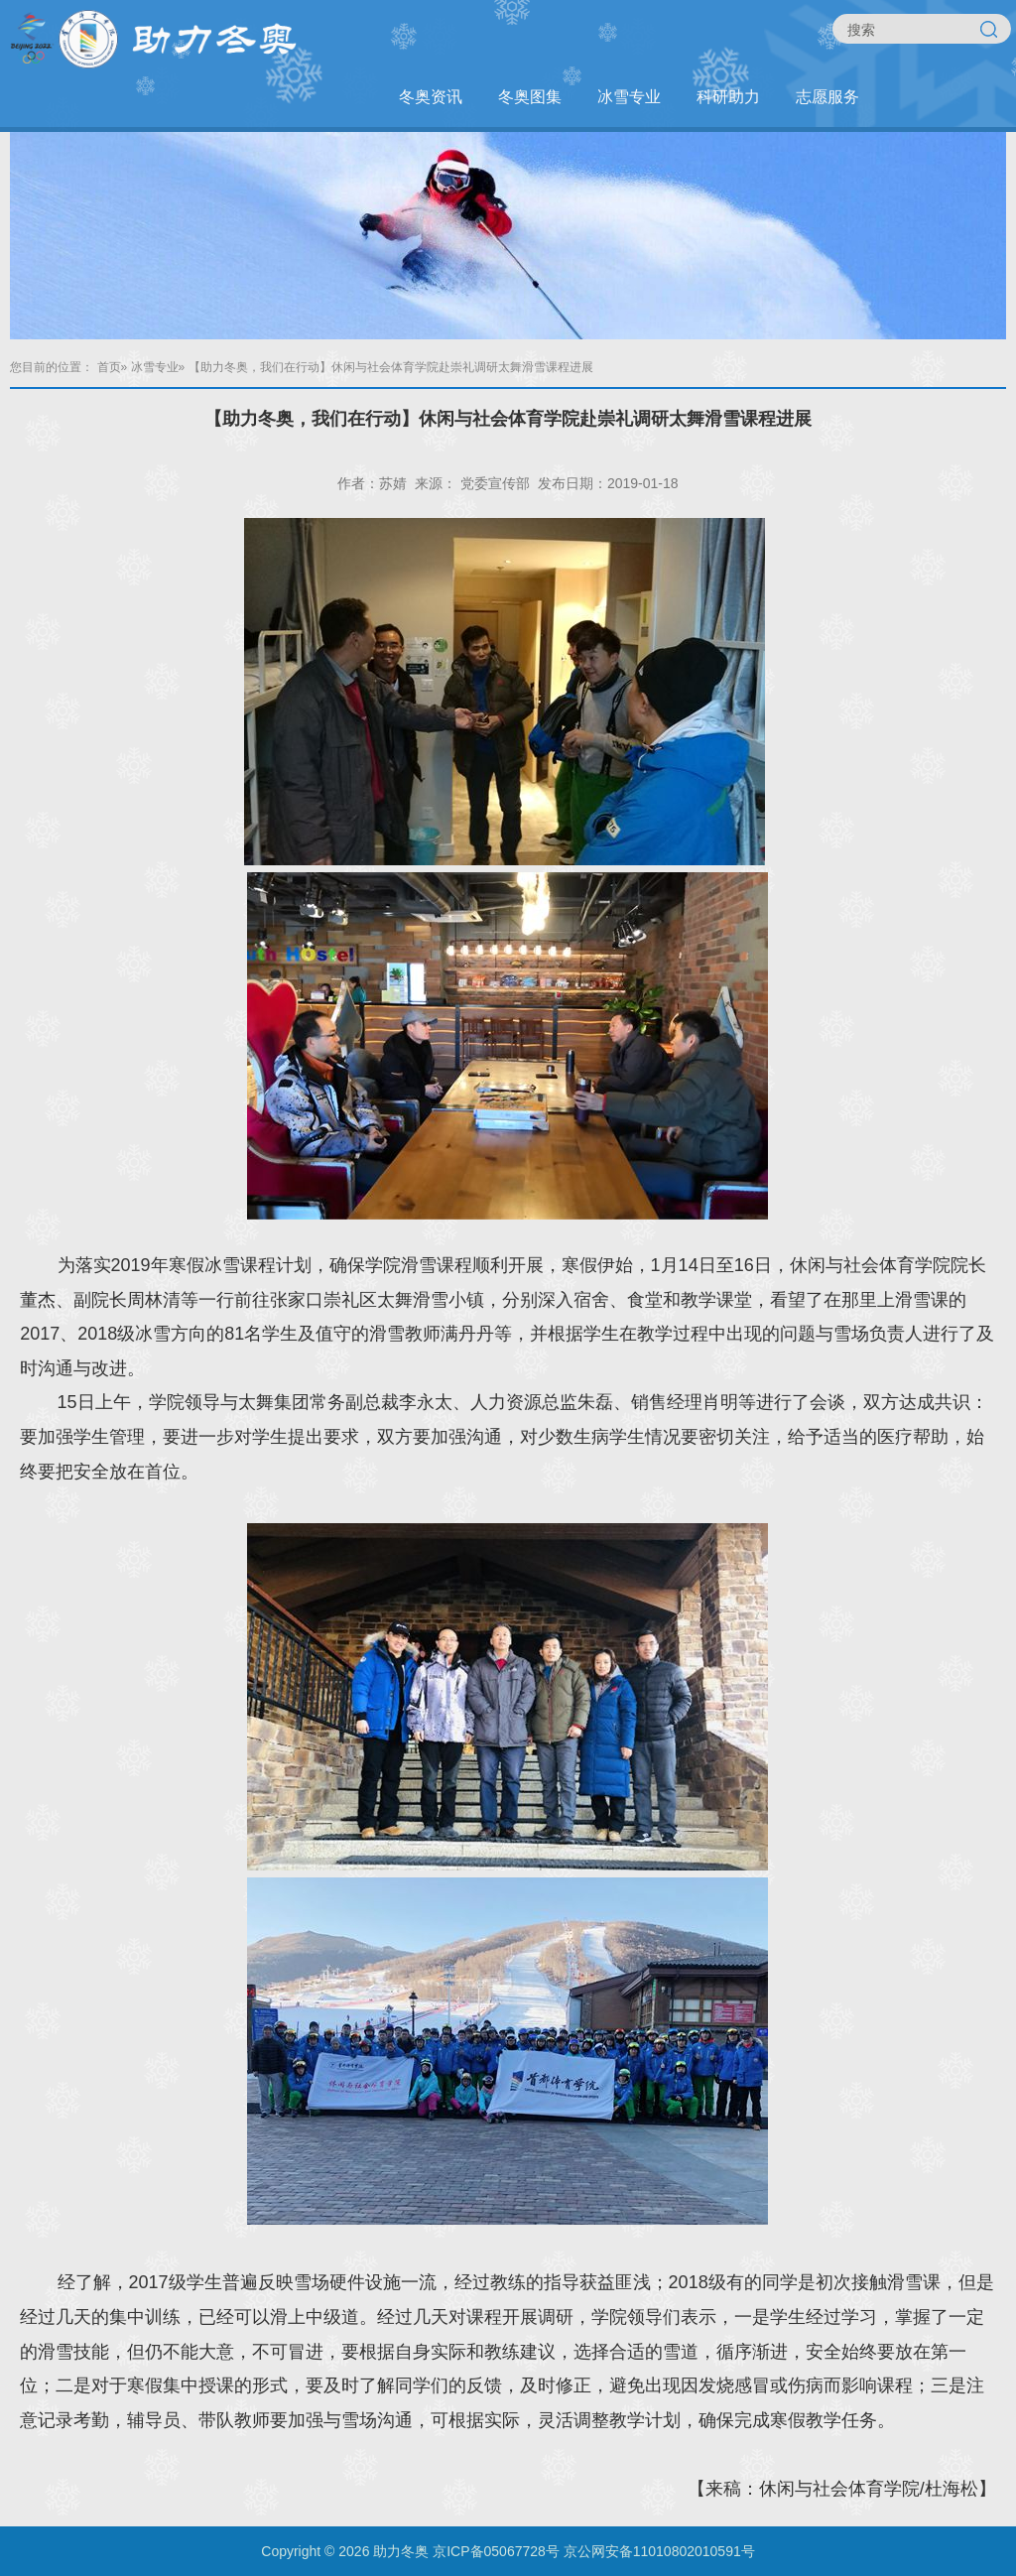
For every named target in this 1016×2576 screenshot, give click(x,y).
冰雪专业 (629, 96)
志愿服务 (827, 96)
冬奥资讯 (430, 96)
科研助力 (728, 96)
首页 (109, 367)
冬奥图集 (530, 96)
